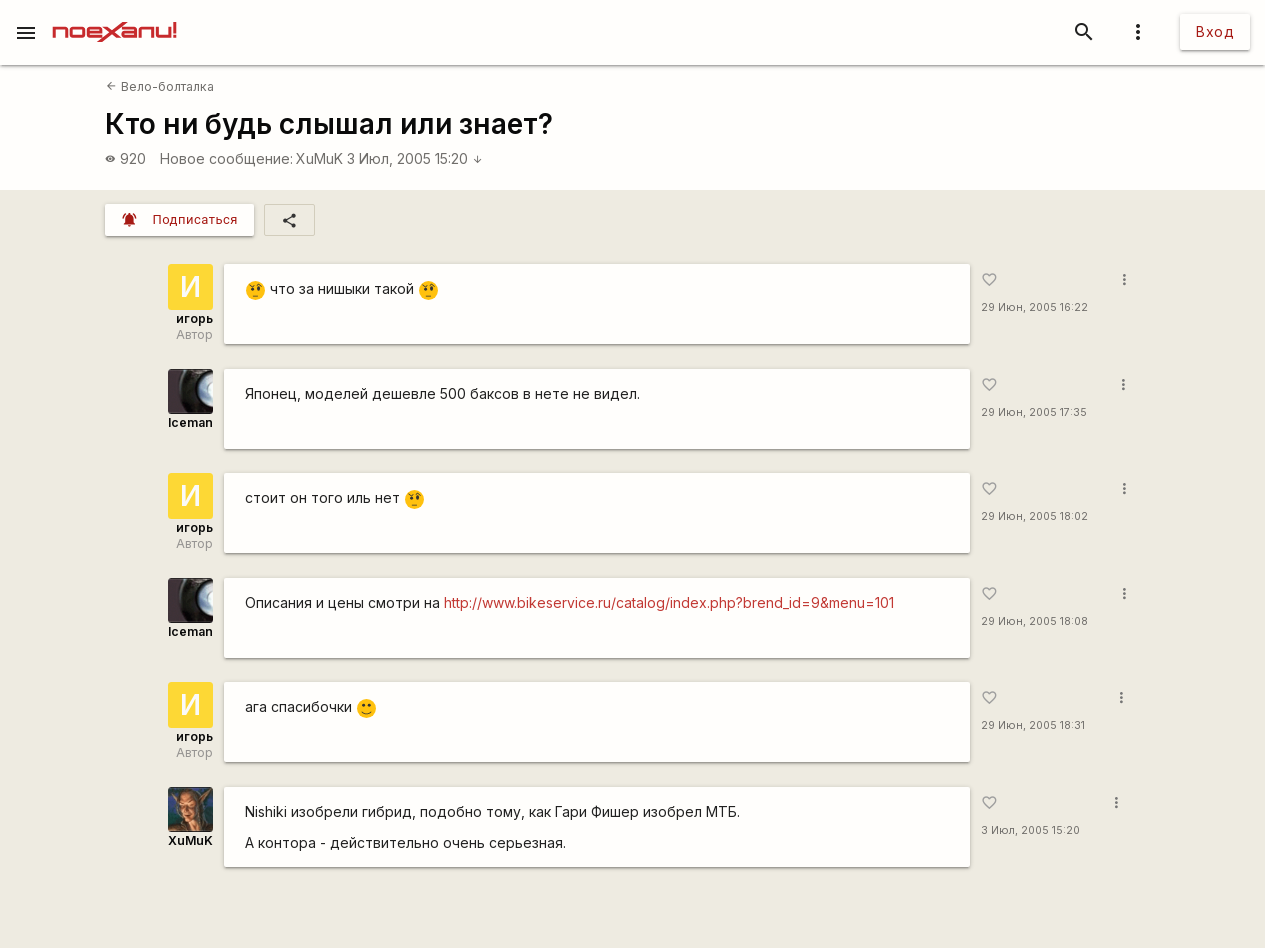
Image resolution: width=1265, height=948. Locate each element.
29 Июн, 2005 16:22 (1034, 307)
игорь (194, 318)
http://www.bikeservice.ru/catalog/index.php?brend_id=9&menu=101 (669, 602)
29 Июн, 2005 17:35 (1034, 412)
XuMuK (319, 158)
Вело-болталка (159, 86)
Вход (1215, 31)
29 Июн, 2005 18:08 (1034, 621)
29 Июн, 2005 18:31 (1033, 725)
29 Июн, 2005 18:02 (1034, 516)
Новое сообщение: (226, 158)
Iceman (190, 422)
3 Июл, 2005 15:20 (415, 158)
